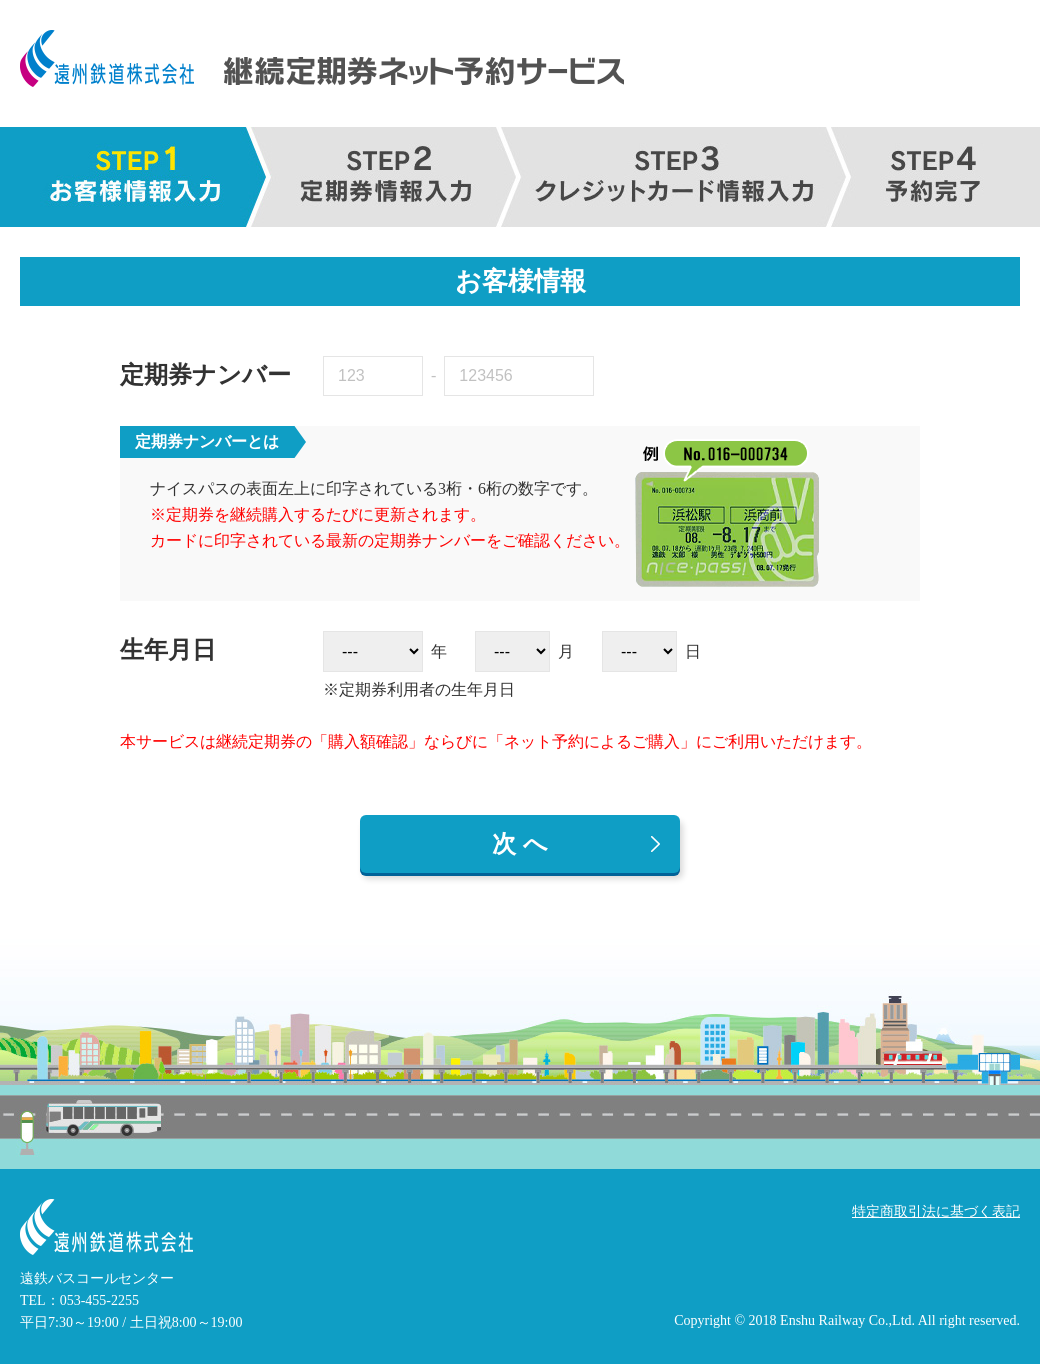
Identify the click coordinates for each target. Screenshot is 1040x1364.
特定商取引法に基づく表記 (936, 1211)
